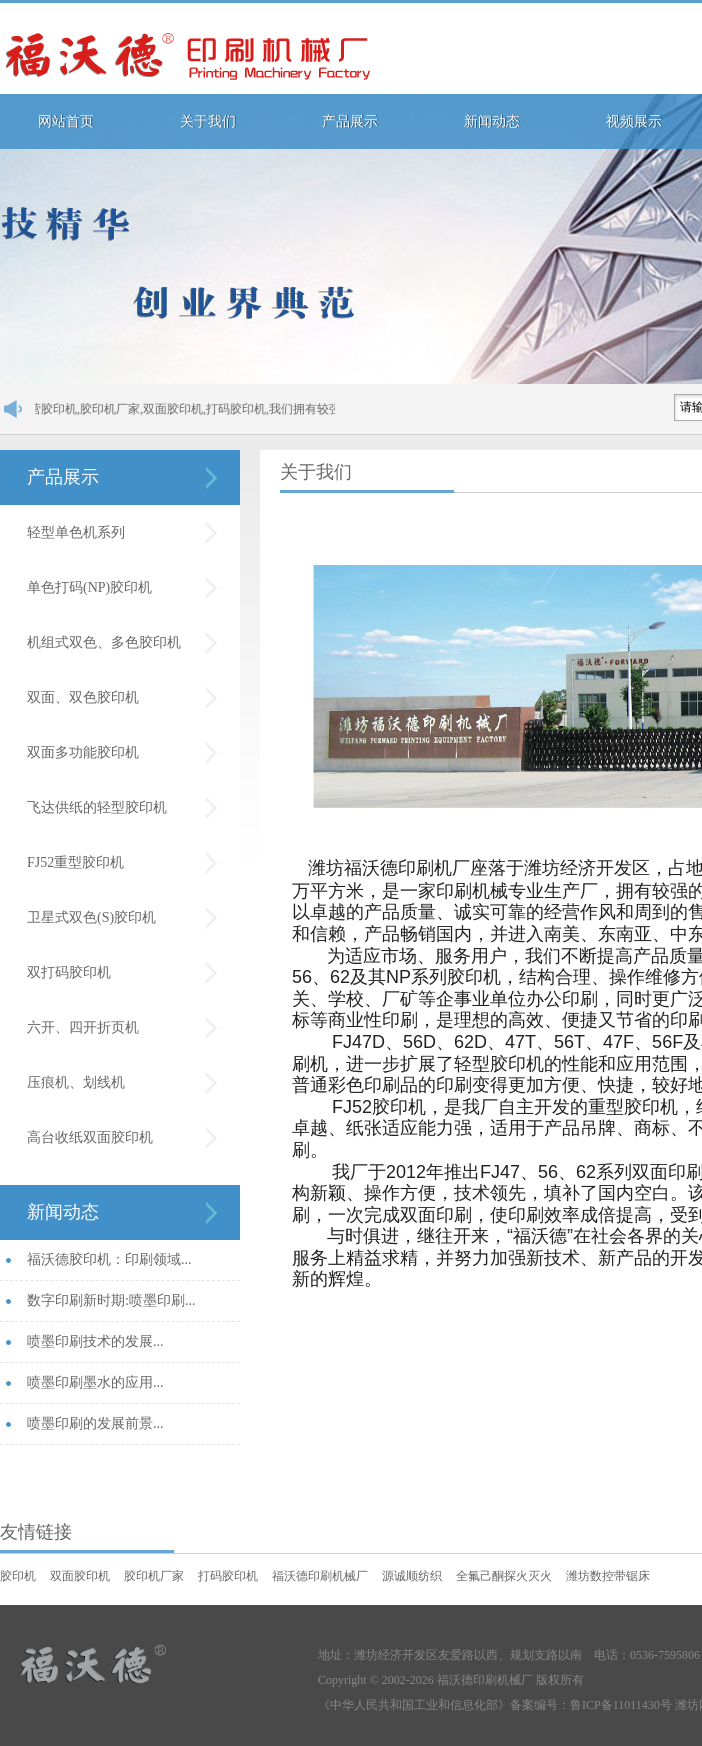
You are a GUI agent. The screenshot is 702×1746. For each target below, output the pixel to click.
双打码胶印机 (69, 972)
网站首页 (66, 121)
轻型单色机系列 (76, 532)
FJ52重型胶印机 (75, 862)
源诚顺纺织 (412, 1576)
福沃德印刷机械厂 (320, 1576)
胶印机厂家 (154, 1576)
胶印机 (18, 1576)
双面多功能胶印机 (83, 752)
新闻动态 (492, 121)
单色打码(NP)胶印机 (89, 587)
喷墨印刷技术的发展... (95, 1341)
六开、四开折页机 (83, 1027)
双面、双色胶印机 (83, 697)
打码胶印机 (228, 1576)
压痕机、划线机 (76, 1082)
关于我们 (208, 121)
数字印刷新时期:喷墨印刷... (111, 1300)
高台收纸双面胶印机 (90, 1137)
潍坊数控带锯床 (608, 1576)
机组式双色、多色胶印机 (104, 642)
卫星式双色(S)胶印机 (91, 917)
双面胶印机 (80, 1576)
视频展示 (634, 121)
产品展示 (350, 121)
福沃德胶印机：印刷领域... (109, 1259)
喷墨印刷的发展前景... (95, 1423)
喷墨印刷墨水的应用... (95, 1382)
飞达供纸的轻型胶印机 (97, 807)
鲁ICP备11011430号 (621, 1705)
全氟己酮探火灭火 (504, 1576)
